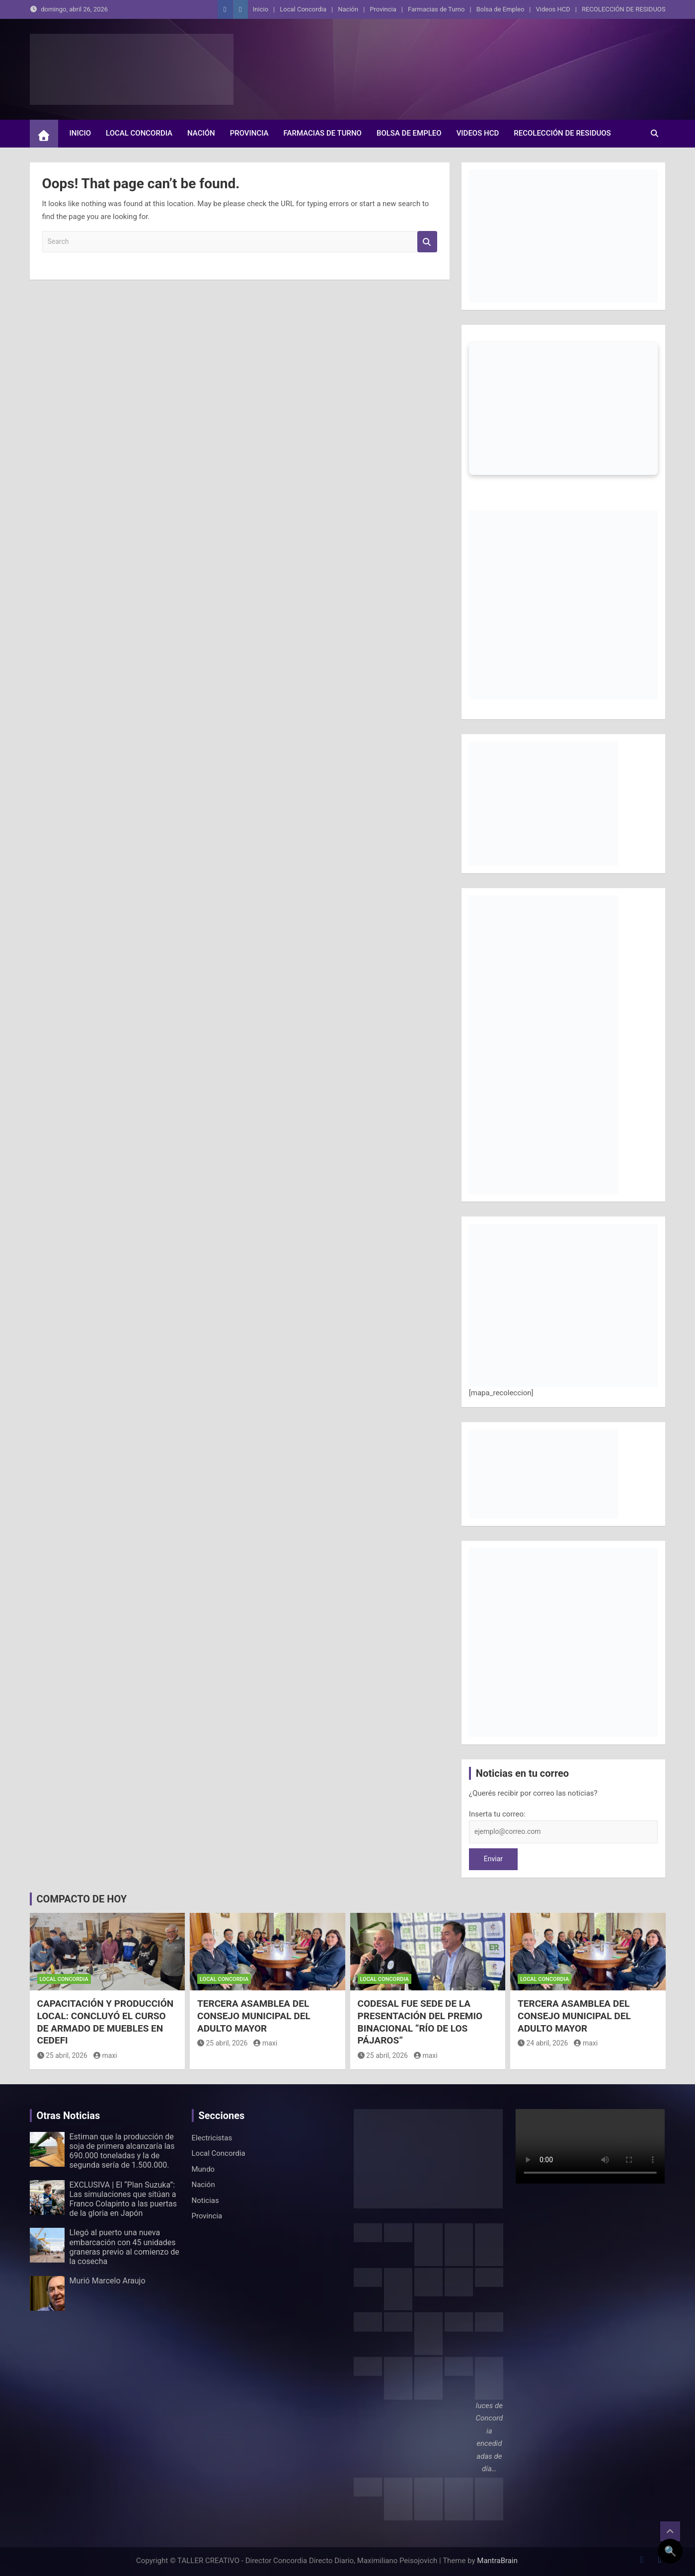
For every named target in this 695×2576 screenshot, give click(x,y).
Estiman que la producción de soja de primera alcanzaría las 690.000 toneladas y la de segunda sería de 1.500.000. (122, 2151)
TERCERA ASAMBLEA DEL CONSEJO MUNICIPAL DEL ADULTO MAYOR (253, 2016)
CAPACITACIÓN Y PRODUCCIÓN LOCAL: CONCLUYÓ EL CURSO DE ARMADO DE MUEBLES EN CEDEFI (105, 2022)
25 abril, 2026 (62, 2055)
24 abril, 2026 (543, 2043)
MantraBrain (497, 2560)
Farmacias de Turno (436, 9)
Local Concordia (303, 9)
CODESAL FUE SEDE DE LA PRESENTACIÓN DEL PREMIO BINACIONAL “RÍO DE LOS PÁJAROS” (420, 2022)
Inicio (260, 9)
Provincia (383, 9)
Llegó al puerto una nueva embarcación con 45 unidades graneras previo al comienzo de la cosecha (124, 2247)
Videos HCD (553, 9)
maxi (105, 2055)
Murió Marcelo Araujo (108, 2280)
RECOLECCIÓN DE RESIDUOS (624, 9)
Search (427, 241)
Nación (348, 9)
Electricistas (212, 2137)
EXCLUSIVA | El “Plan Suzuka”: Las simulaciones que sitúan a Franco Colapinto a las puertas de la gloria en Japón (123, 2199)
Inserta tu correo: (497, 1814)
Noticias (205, 2200)
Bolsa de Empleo (500, 9)
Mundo (203, 2169)
